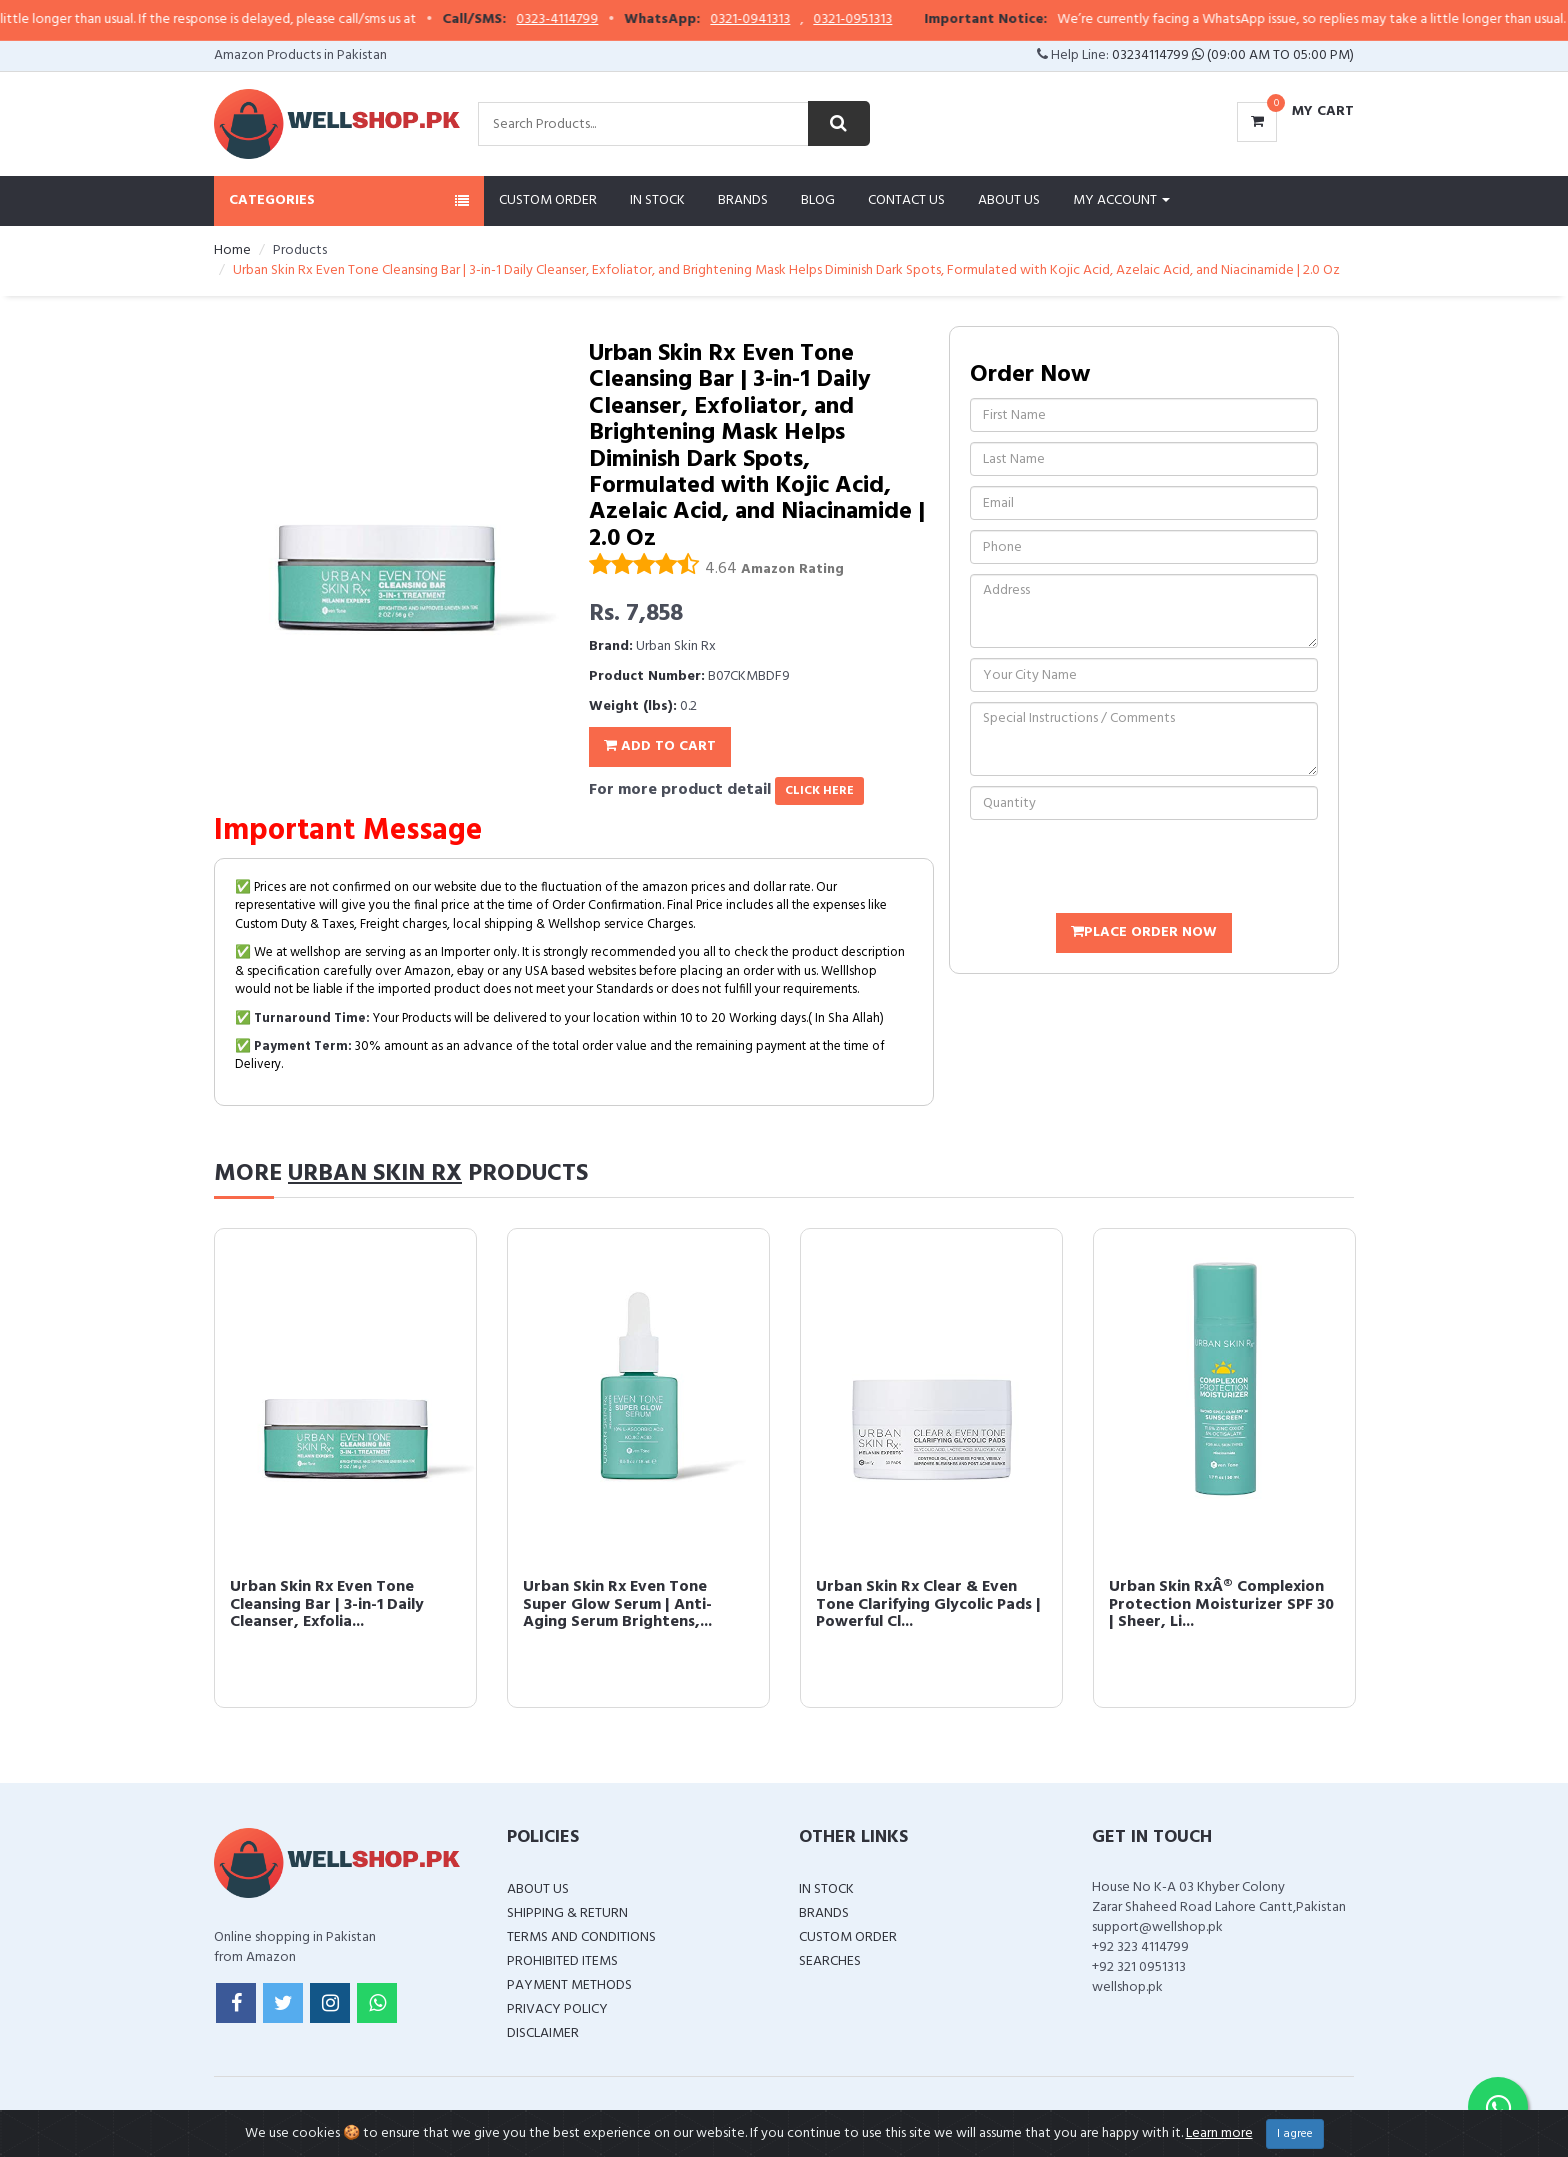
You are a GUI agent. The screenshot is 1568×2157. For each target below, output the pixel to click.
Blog (818, 200)
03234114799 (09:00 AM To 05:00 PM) (1233, 55)
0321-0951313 (877, 20)
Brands (743, 200)
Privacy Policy (557, 2009)
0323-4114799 (582, 20)
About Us (1009, 200)
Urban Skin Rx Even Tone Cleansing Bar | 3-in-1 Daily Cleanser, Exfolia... (327, 1604)
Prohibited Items (562, 1961)
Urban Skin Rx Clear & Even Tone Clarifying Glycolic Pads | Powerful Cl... (928, 1604)
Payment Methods (569, 1985)
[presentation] (1122, 869)
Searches (830, 1961)
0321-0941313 (775, 20)
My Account (1121, 200)
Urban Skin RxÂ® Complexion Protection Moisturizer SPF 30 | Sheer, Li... (1221, 1604)
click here (819, 791)
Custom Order (548, 200)
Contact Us (906, 200)
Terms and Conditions (581, 1937)
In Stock (657, 200)
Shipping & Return (567, 1913)
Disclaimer (543, 2033)
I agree (1295, 2134)
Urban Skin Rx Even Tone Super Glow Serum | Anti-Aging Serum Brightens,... (617, 1604)
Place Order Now (1144, 932)
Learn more (1219, 2133)
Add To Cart (660, 746)
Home (232, 250)
